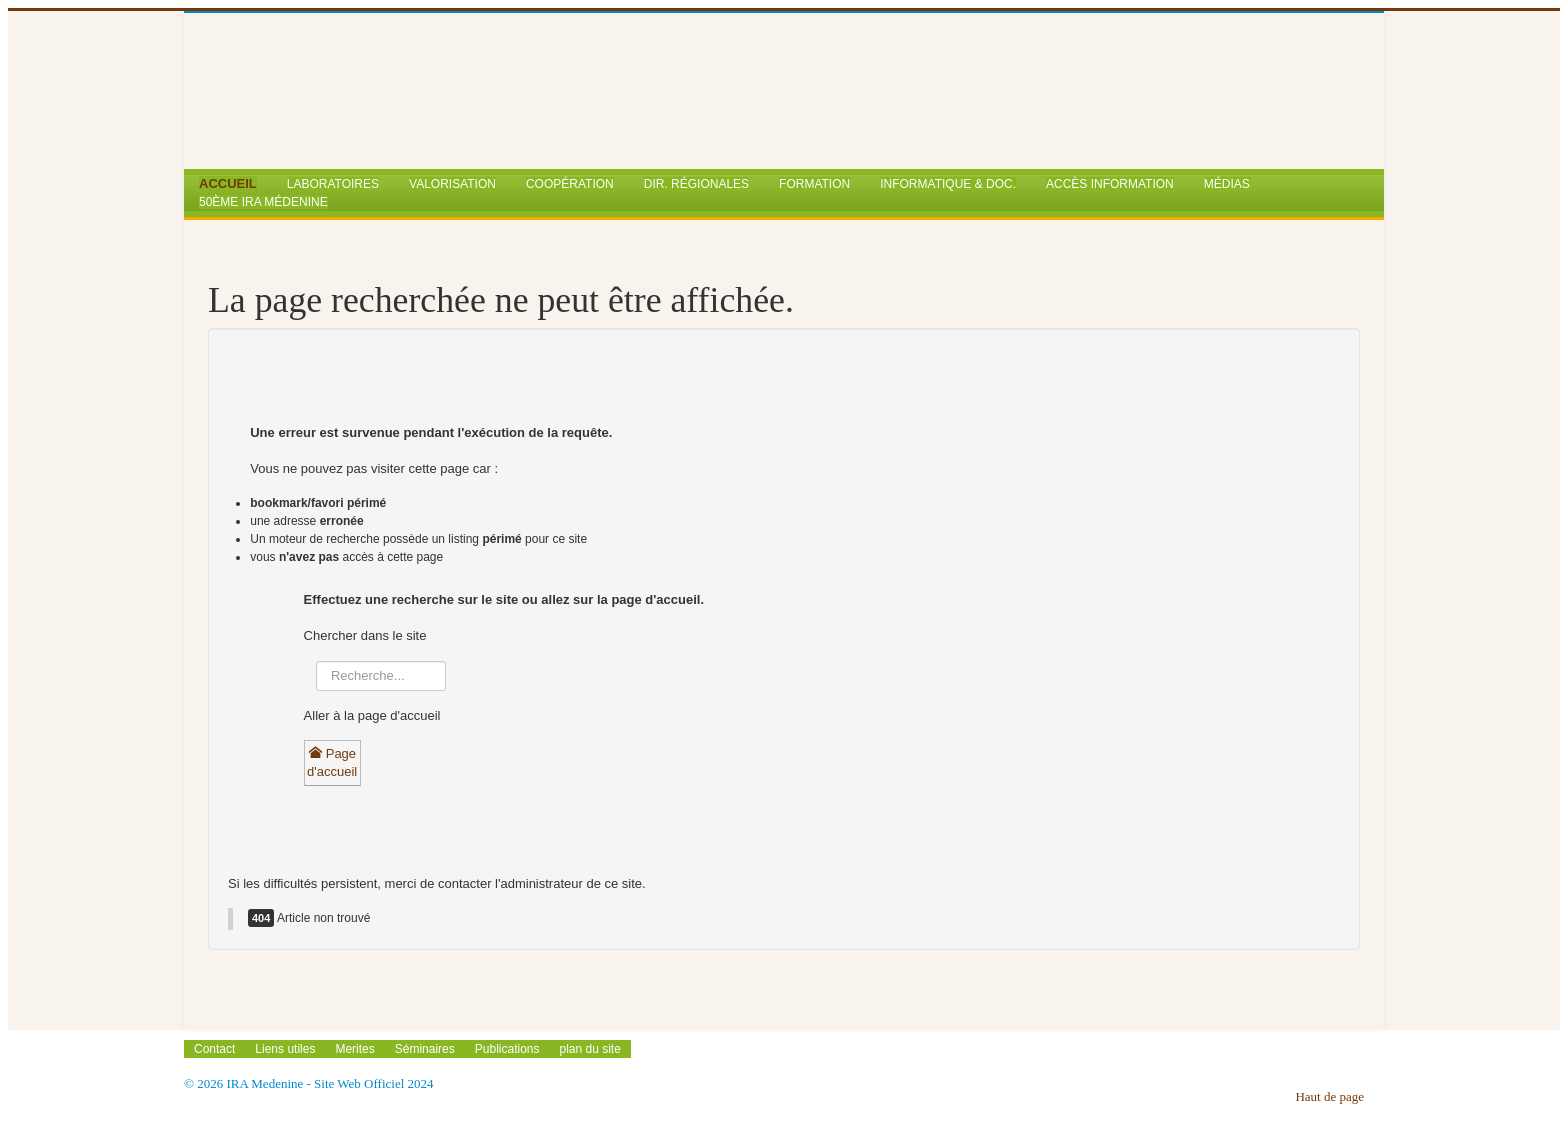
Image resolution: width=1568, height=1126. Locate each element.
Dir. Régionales (696, 184)
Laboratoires (333, 184)
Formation (814, 184)
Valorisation (452, 184)
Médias (1227, 184)
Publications (507, 1049)
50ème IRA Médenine (263, 202)
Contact (214, 1049)
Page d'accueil (332, 762)
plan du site (590, 1049)
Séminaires (425, 1049)
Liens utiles (285, 1049)
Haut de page (1329, 1096)
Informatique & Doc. (948, 184)
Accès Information (1110, 184)
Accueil (228, 183)
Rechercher (312, 678)
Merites (354, 1049)
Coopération (570, 184)
